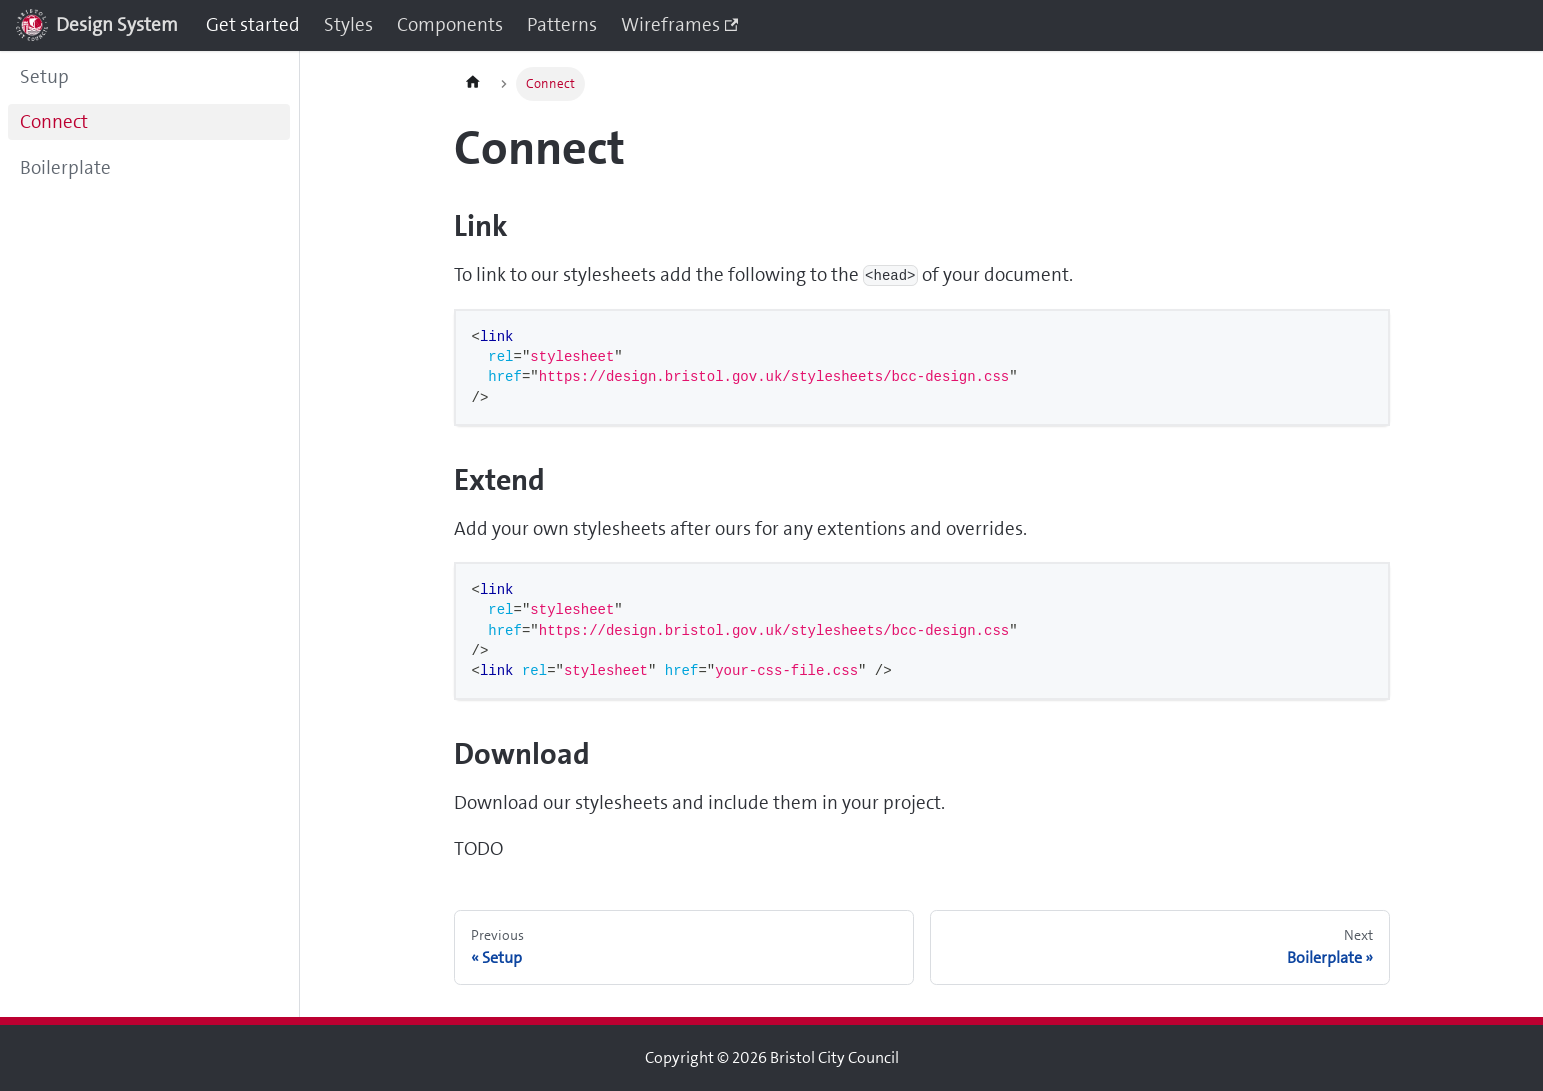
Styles (348, 24)
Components (450, 24)
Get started (253, 24)
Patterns (562, 24)
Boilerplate (65, 167)
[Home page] (473, 84)
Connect (54, 121)
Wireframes (679, 24)
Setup (44, 76)
